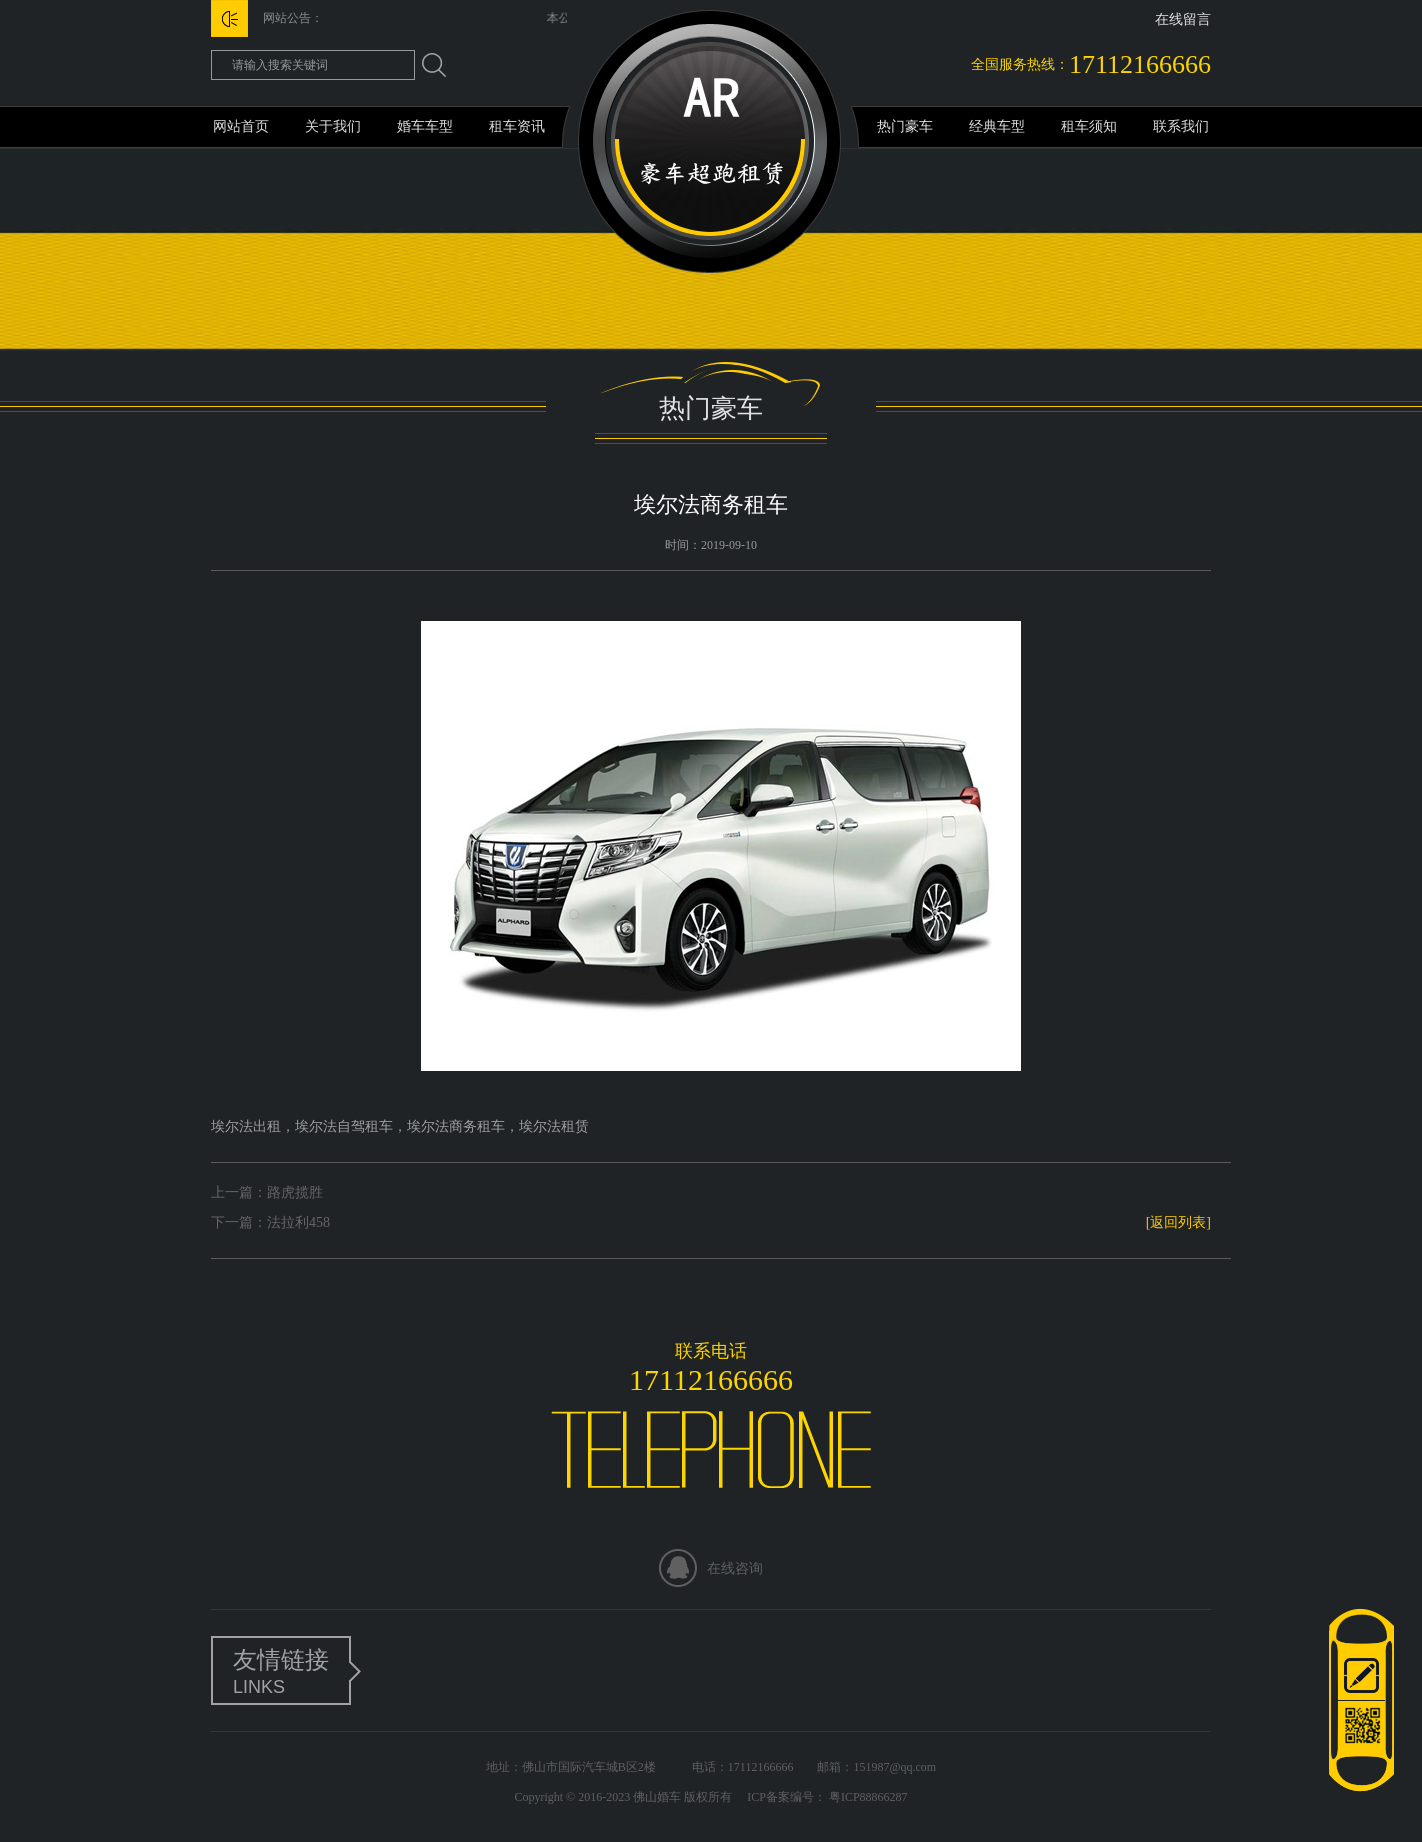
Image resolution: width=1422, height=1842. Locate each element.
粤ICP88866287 (867, 1797)
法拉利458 (298, 1222)
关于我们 (333, 126)
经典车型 (997, 126)
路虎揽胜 (295, 1192)
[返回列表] (1178, 1222)
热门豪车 (905, 126)
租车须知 (1089, 126)
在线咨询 (735, 1568)
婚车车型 (425, 126)
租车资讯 (517, 126)
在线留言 (1183, 19)
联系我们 (1181, 126)
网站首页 (241, 126)
